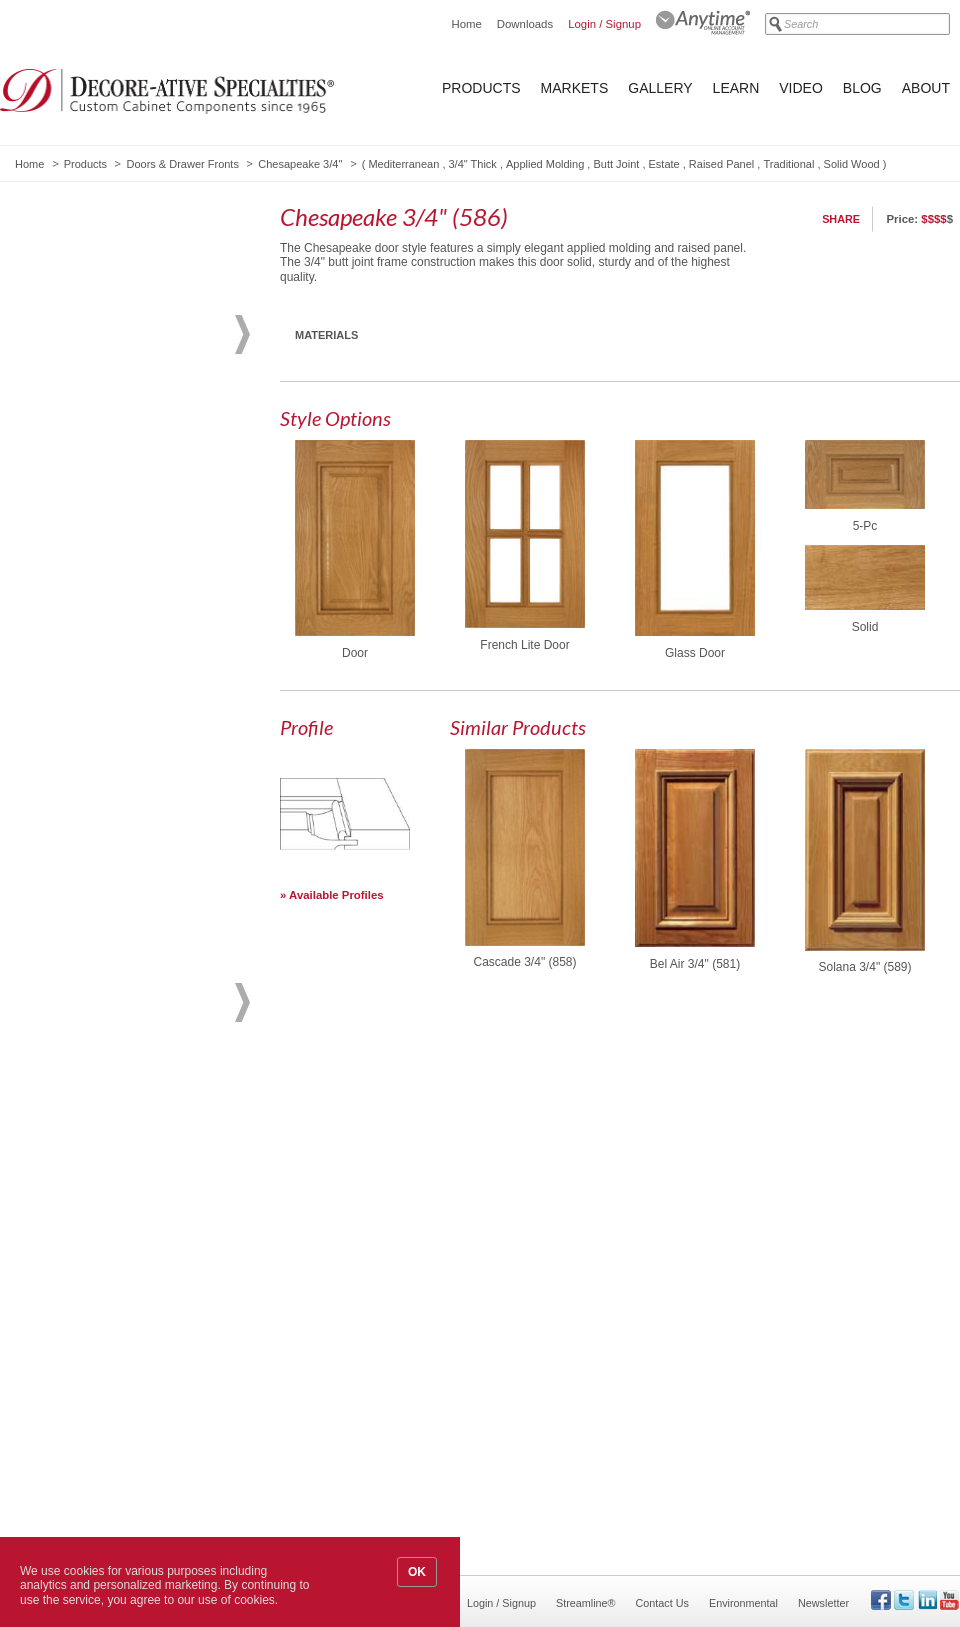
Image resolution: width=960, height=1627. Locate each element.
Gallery (660, 88)
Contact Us (662, 1603)
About (926, 88)
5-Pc (865, 526)
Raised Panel (721, 164)
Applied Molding (545, 164)
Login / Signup (604, 24)
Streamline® (586, 1603)
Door (355, 653)
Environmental (743, 1603)
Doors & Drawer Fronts (182, 164)
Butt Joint (616, 164)
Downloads (525, 24)
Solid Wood (852, 164)
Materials (326, 335)
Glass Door (695, 653)
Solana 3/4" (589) (865, 967)
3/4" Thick (473, 164)
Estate (664, 164)
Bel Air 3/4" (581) (695, 964)
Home (466, 24)
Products (481, 88)
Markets (575, 88)
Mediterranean (403, 164)
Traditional (788, 164)
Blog (862, 88)
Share (841, 219)
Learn (736, 88)
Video (801, 88)
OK (417, 1572)
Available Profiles (336, 895)
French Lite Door (524, 645)
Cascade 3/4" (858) (525, 962)
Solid (865, 627)
